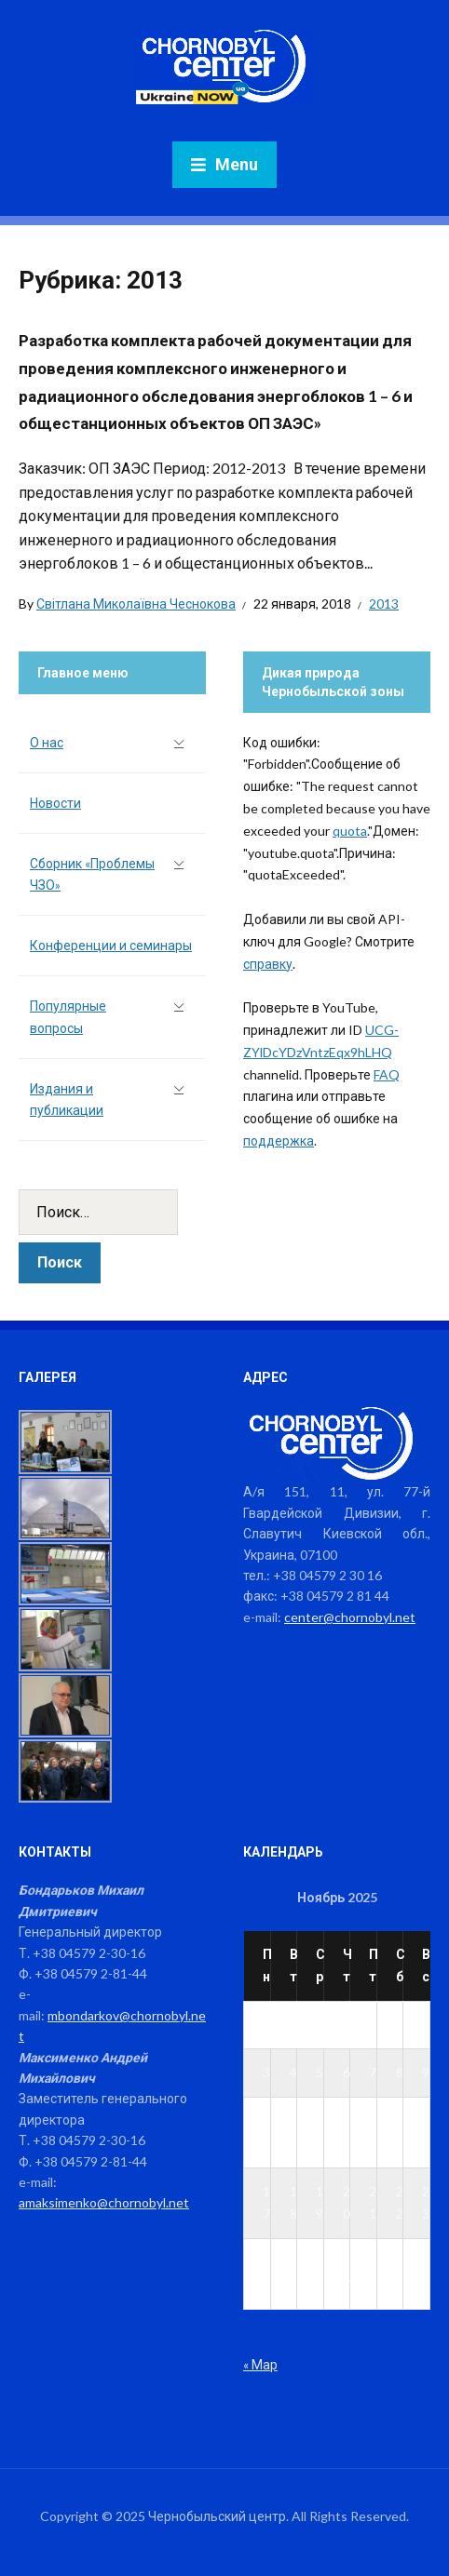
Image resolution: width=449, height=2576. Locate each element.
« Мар (260, 2364)
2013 (384, 603)
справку (268, 964)
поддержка (278, 1140)
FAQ (387, 1074)
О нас (46, 742)
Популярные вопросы (68, 1017)
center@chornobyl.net (349, 1617)
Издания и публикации (66, 1099)
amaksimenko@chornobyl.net (104, 2202)
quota (350, 831)
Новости (55, 803)
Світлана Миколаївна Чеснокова (136, 603)
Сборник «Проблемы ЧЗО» (92, 874)
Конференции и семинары (111, 945)
